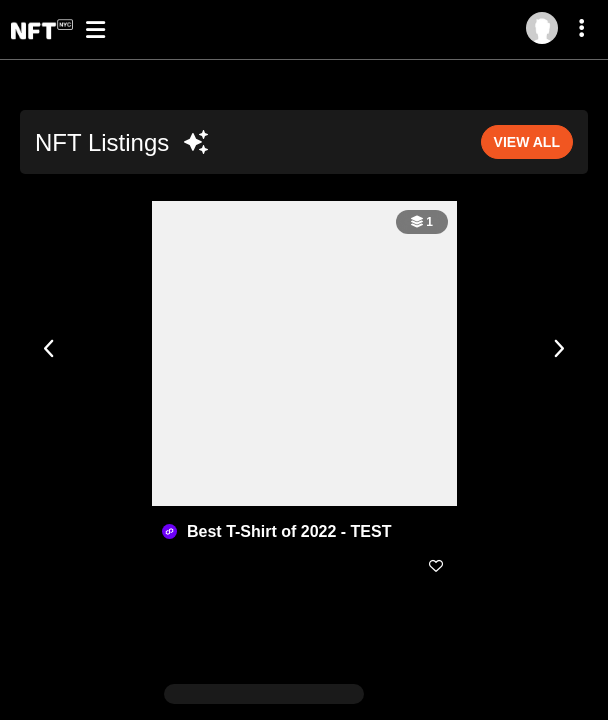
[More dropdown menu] (584, 31)
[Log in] (542, 28)
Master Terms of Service (405, 707)
